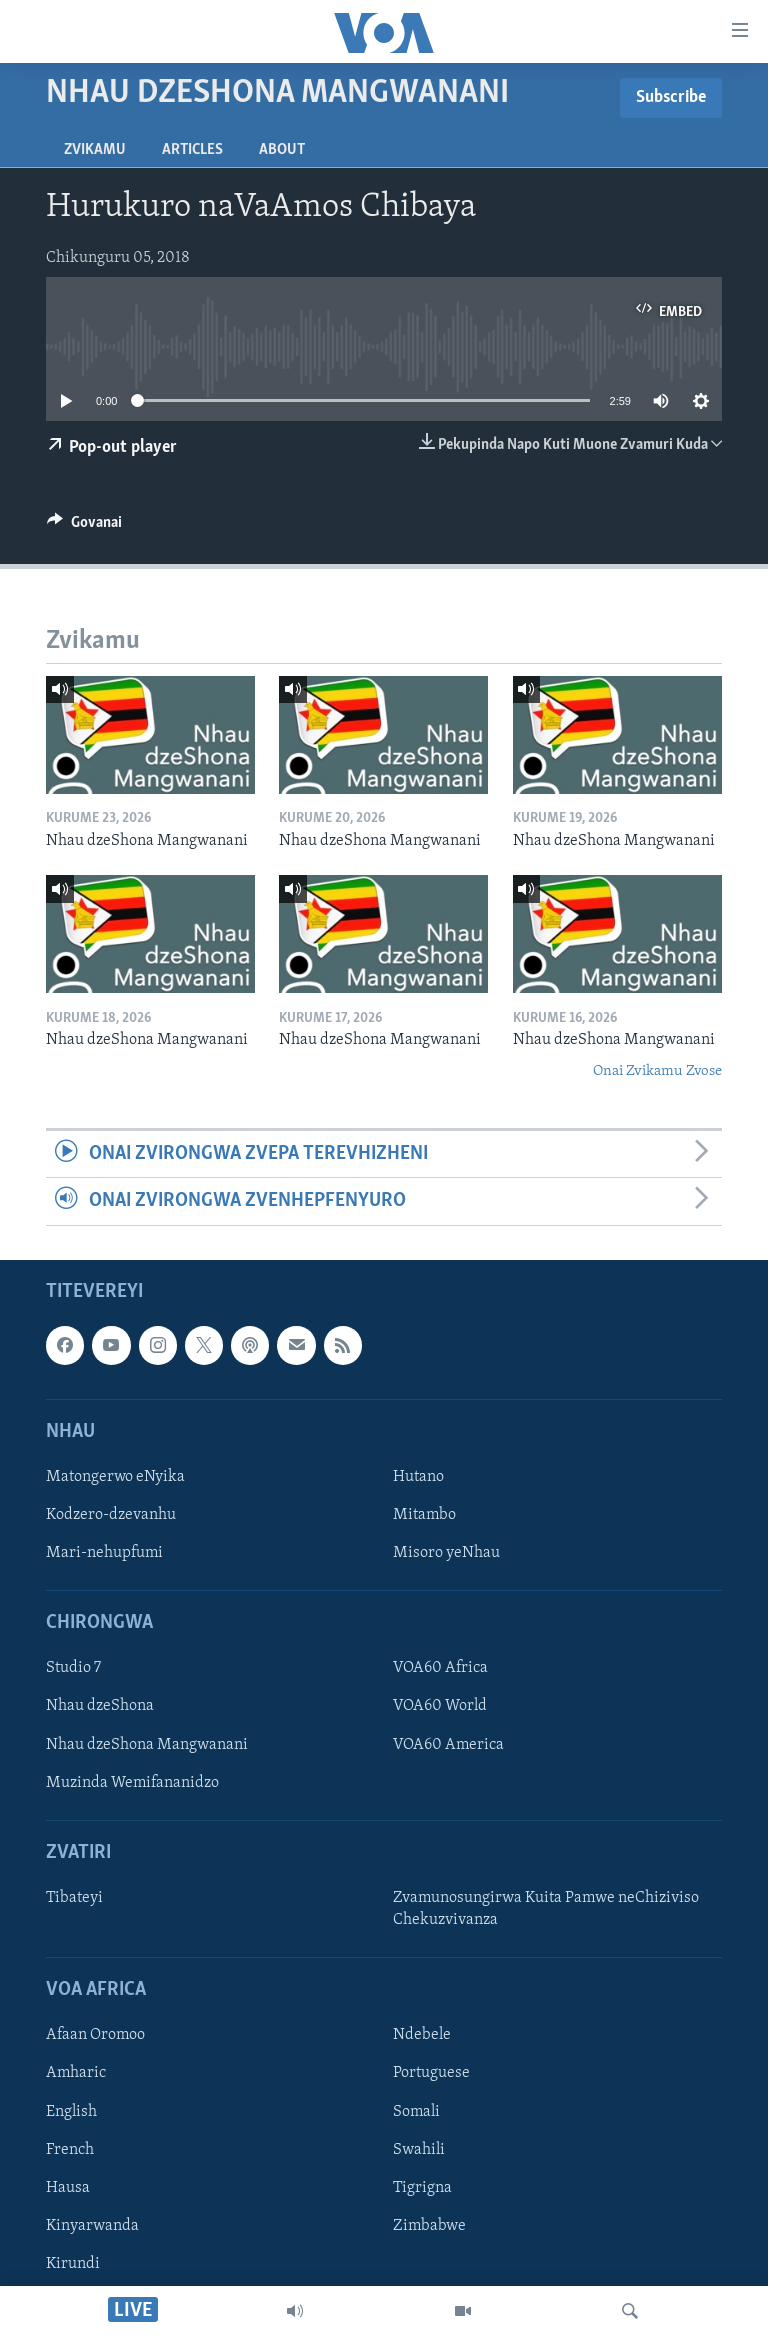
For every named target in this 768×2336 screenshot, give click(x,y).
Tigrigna (422, 2187)
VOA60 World (440, 1706)
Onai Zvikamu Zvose (657, 1071)
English (71, 2111)
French (70, 2149)
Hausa (68, 2187)
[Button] (84, 527)
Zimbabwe (429, 2225)
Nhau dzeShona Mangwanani (147, 1744)
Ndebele (422, 2035)
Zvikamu (95, 150)
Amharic (76, 2073)
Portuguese (431, 2073)
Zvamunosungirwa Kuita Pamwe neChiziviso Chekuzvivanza (546, 1909)
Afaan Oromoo (95, 2035)
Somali (416, 2111)
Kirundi (73, 2263)
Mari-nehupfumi (104, 1553)
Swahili (419, 2149)
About (282, 150)
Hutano (418, 1476)
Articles (192, 150)
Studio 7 (73, 1668)
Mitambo (424, 1515)
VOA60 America (448, 1744)
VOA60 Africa (440, 1668)
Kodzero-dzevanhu (111, 1515)
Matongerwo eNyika (115, 1476)
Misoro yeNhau (446, 1553)
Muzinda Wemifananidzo (132, 1782)
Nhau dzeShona (100, 1706)
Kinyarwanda (92, 2225)
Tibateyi (74, 1898)
